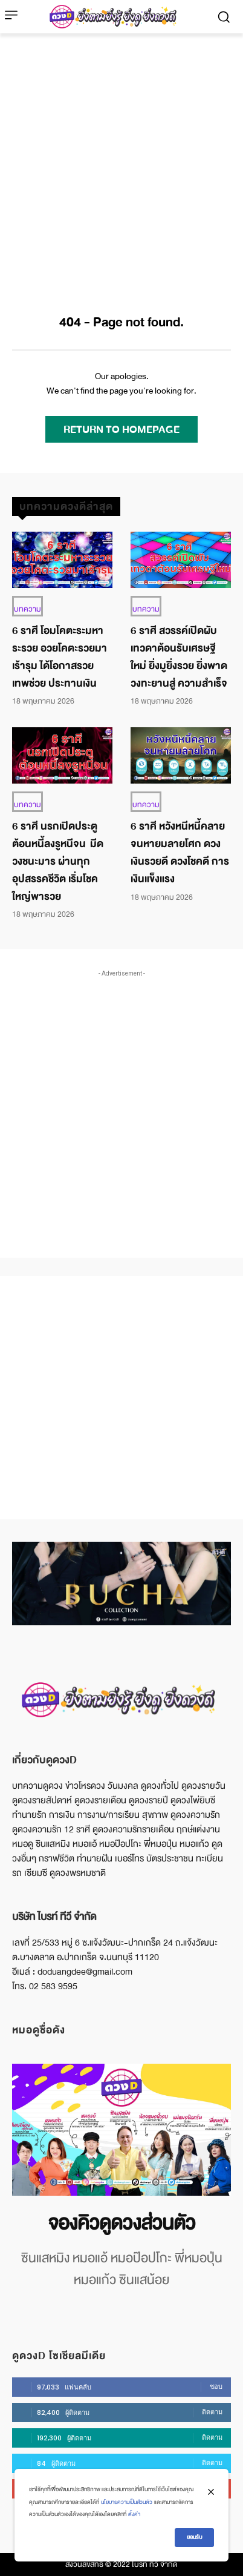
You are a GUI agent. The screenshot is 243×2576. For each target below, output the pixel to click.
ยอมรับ (194, 2537)
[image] (121, 2129)
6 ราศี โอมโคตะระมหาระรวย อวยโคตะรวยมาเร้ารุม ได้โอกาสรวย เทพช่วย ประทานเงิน (59, 657)
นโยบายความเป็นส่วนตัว (126, 2502)
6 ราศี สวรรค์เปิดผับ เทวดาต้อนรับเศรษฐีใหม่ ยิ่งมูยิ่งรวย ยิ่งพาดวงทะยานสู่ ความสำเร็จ (179, 657)
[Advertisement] (121, 161)
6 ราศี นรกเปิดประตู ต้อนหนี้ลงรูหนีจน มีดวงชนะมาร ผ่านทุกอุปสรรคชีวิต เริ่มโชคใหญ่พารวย (57, 861)
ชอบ (216, 2386)
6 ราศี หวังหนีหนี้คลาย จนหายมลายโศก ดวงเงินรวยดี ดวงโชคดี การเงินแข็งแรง (180, 852)
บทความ (27, 609)
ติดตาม (212, 2412)
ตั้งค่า (134, 2514)
